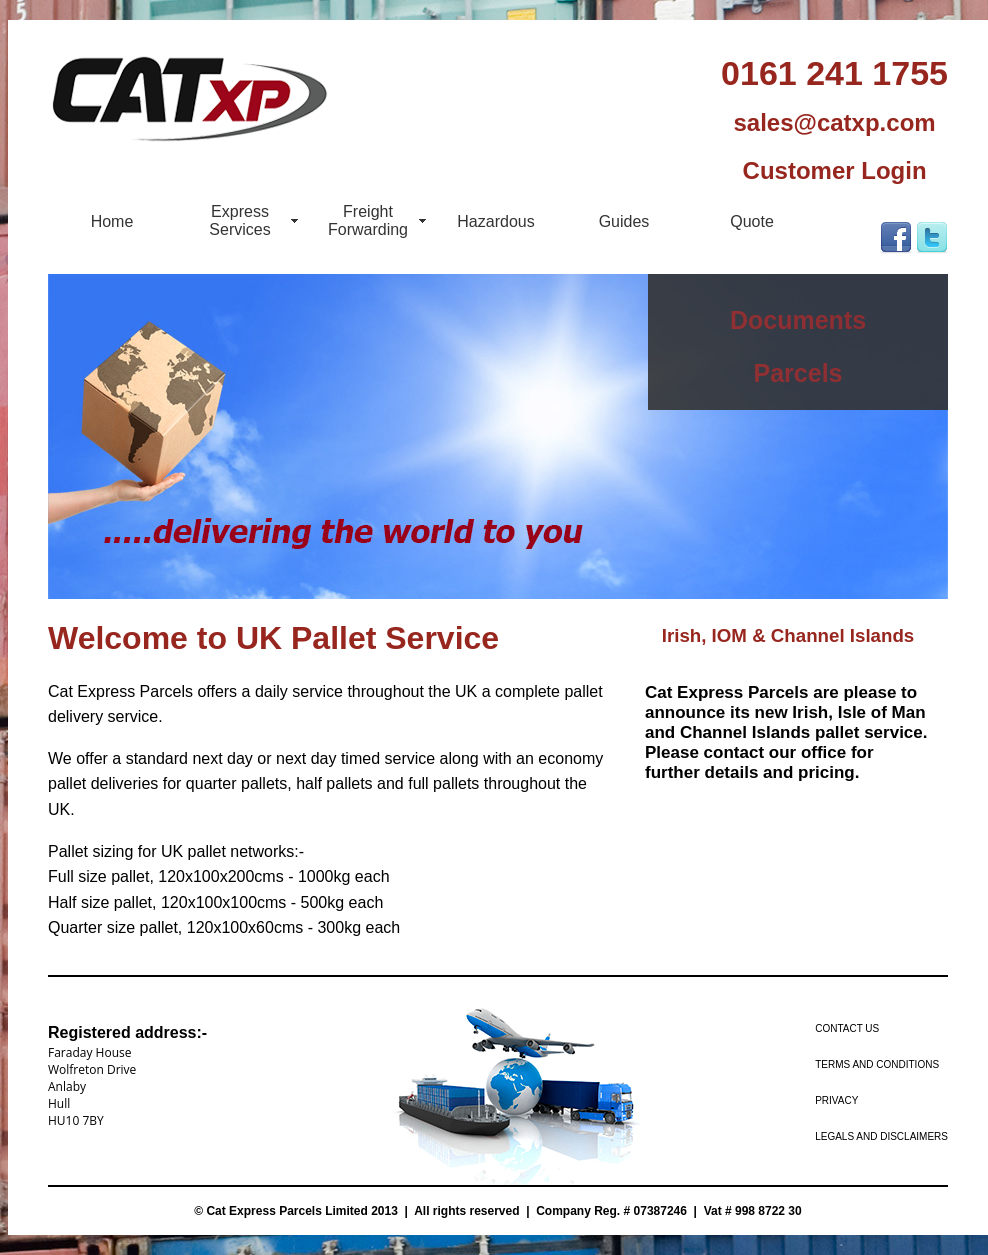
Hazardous (495, 221)
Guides (624, 221)
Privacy (836, 1100)
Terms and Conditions (877, 1064)
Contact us (847, 1028)
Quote (752, 221)
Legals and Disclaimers (881, 1136)
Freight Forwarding (368, 220)
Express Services (239, 220)
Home (112, 221)
